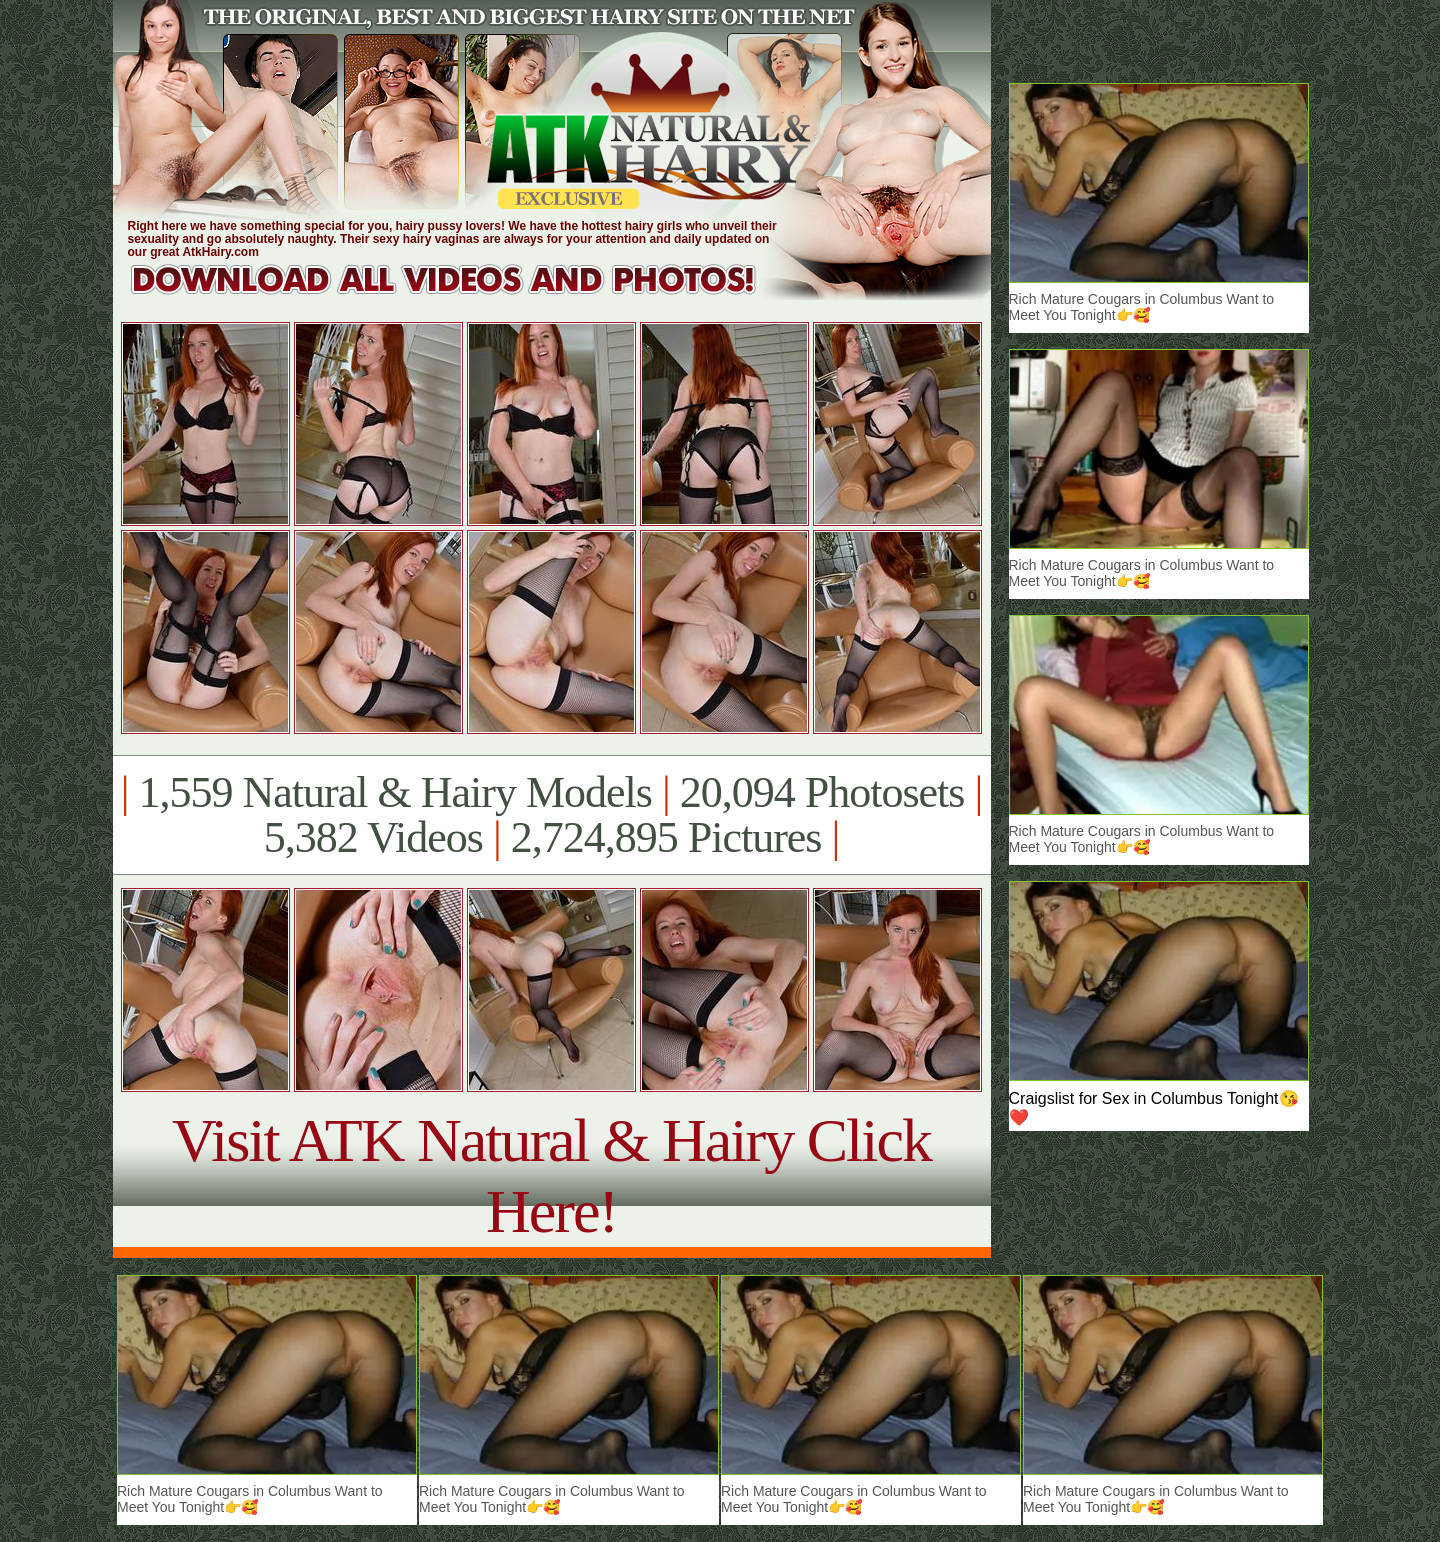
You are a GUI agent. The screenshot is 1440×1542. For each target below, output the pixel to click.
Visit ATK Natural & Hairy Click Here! (551, 1175)
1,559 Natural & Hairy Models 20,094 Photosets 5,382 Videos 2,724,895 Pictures (551, 815)
